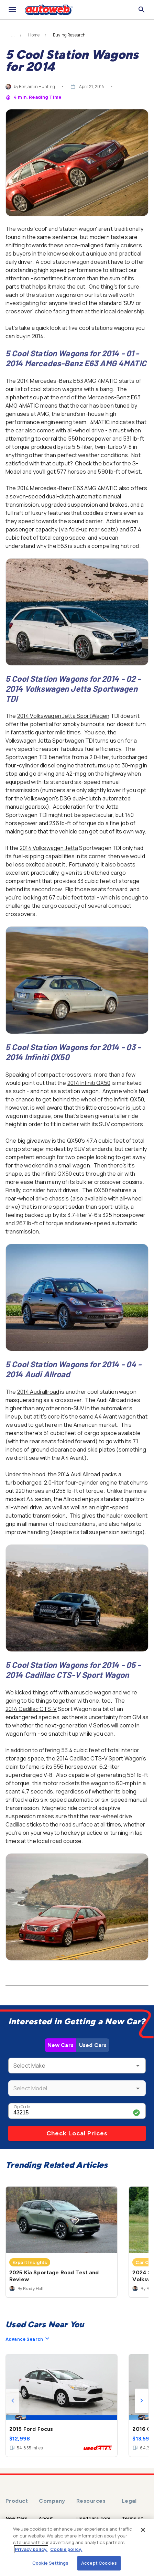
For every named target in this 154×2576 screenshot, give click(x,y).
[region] (77, 2547)
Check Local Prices (77, 2133)
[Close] (143, 2529)
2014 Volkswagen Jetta (49, 848)
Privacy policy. (31, 2549)
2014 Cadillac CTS (79, 1758)
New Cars (60, 2045)
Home (34, 35)
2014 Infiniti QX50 (89, 1083)
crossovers (21, 914)
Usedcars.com (93, 2518)
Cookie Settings (50, 2563)
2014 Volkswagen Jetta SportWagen (63, 716)
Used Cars (93, 2045)
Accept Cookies (99, 2563)
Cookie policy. (66, 2549)
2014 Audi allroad (38, 1391)
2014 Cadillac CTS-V (31, 1709)
